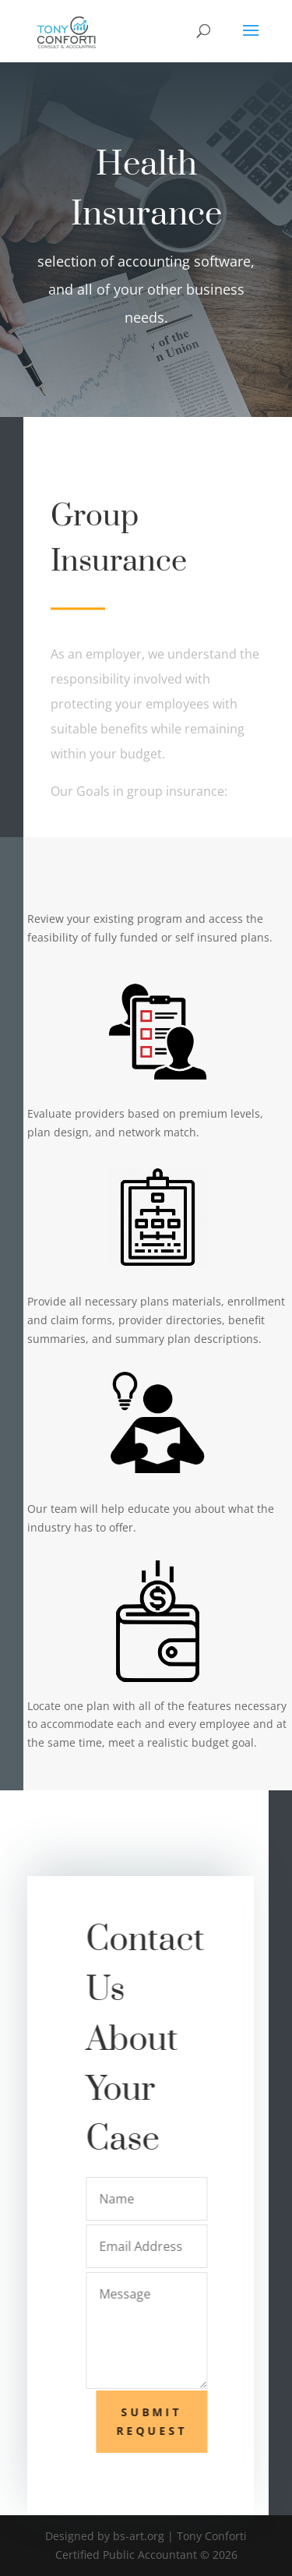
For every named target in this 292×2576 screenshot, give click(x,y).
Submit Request (156, 2421)
